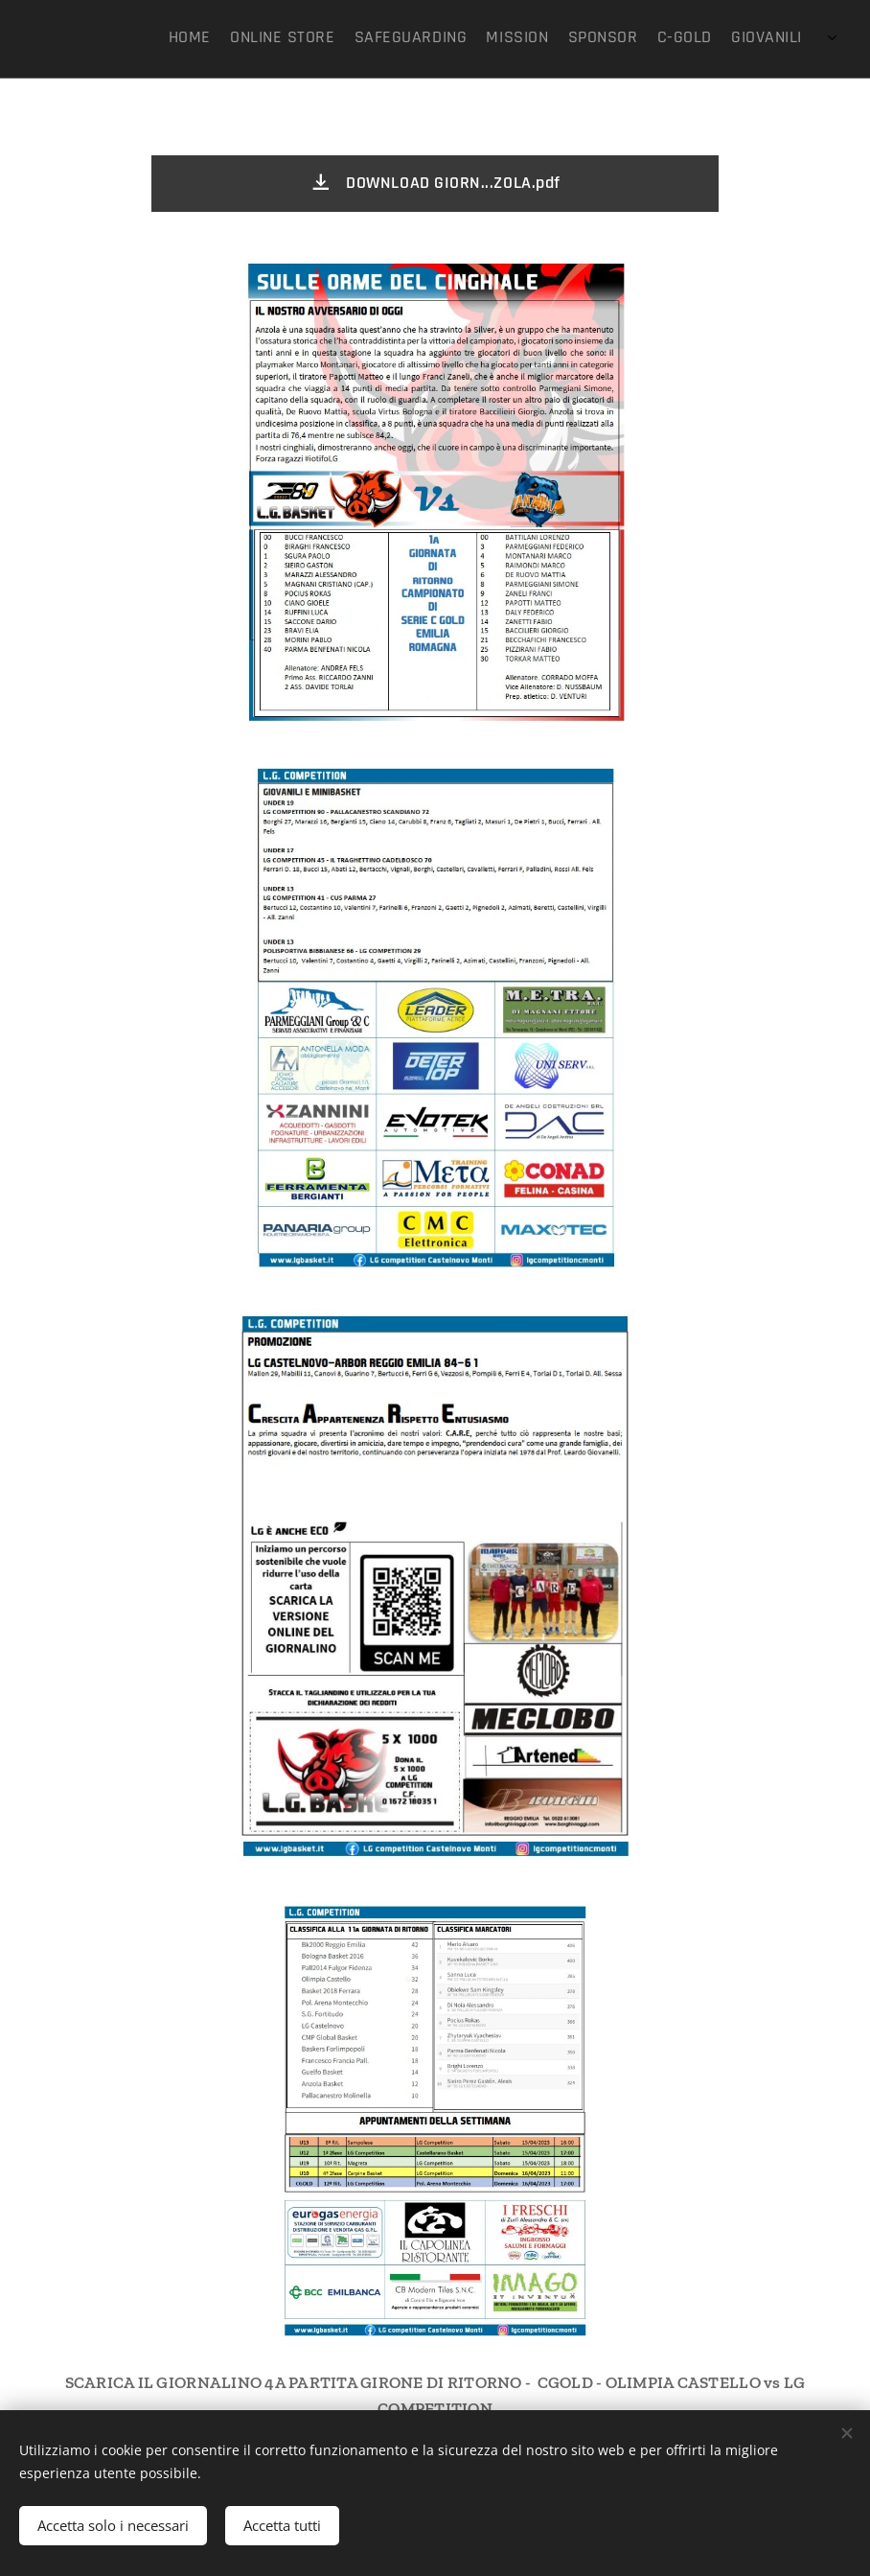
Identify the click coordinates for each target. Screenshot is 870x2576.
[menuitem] (687, 39)
